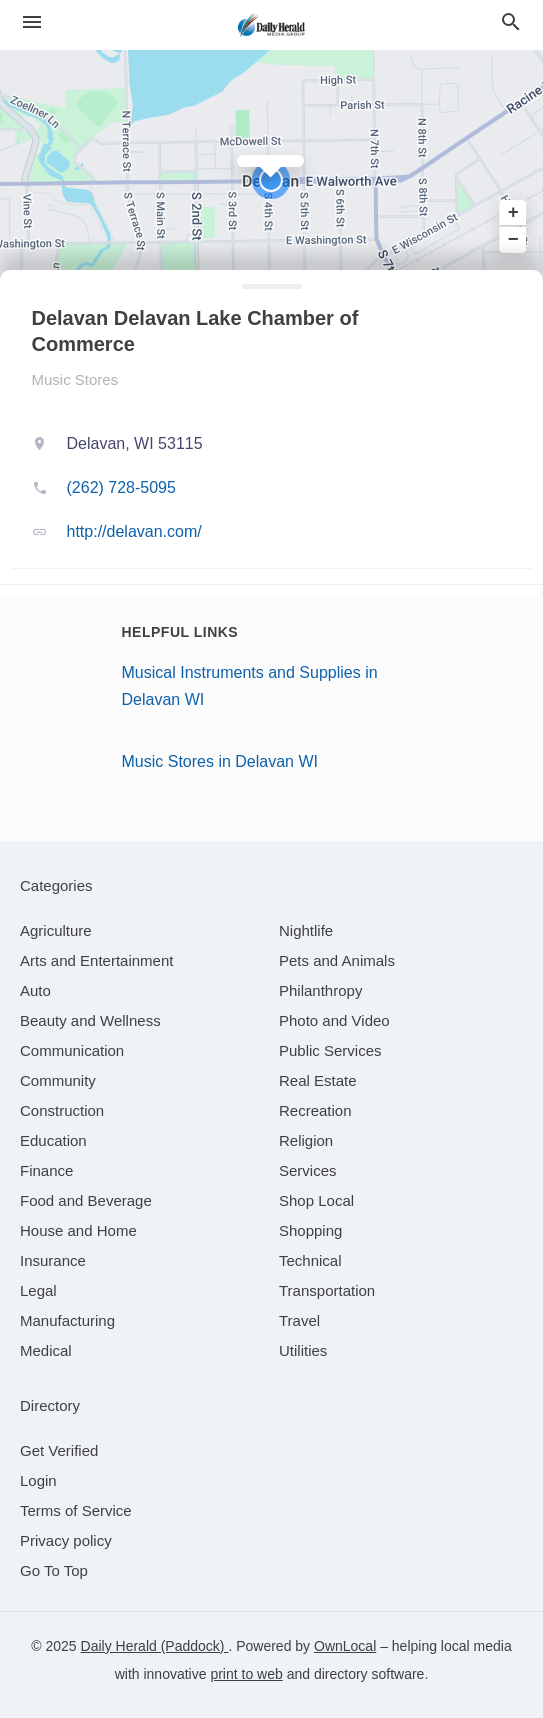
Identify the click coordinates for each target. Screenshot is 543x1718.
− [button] (513, 239)
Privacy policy (66, 1540)
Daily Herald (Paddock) (155, 1646)
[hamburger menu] (32, 22)
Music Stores (75, 379)
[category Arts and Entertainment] (96, 960)
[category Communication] (72, 1050)
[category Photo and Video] (334, 1020)
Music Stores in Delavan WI (220, 761)
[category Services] (308, 1170)
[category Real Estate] (318, 1080)
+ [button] (513, 213)
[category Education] (53, 1140)
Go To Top (54, 1570)
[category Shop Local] (316, 1200)
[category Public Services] (330, 1050)
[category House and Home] (78, 1230)
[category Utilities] (303, 1350)
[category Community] (58, 1080)
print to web (246, 1674)
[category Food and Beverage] (86, 1200)
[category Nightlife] (306, 930)
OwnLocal (345, 1646)
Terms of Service (76, 1510)
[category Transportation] (327, 1290)
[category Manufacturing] (67, 1320)
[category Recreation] (315, 1110)
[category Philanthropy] (320, 990)
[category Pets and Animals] (337, 960)
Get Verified (59, 1450)
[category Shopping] (310, 1230)
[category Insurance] (53, 1260)
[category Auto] (35, 990)
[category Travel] (299, 1320)
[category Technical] (310, 1260)
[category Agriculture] (56, 930)
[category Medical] (46, 1350)
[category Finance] (46, 1170)
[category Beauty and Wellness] (90, 1020)
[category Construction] (62, 1110)
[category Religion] (306, 1140)
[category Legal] (38, 1290)
